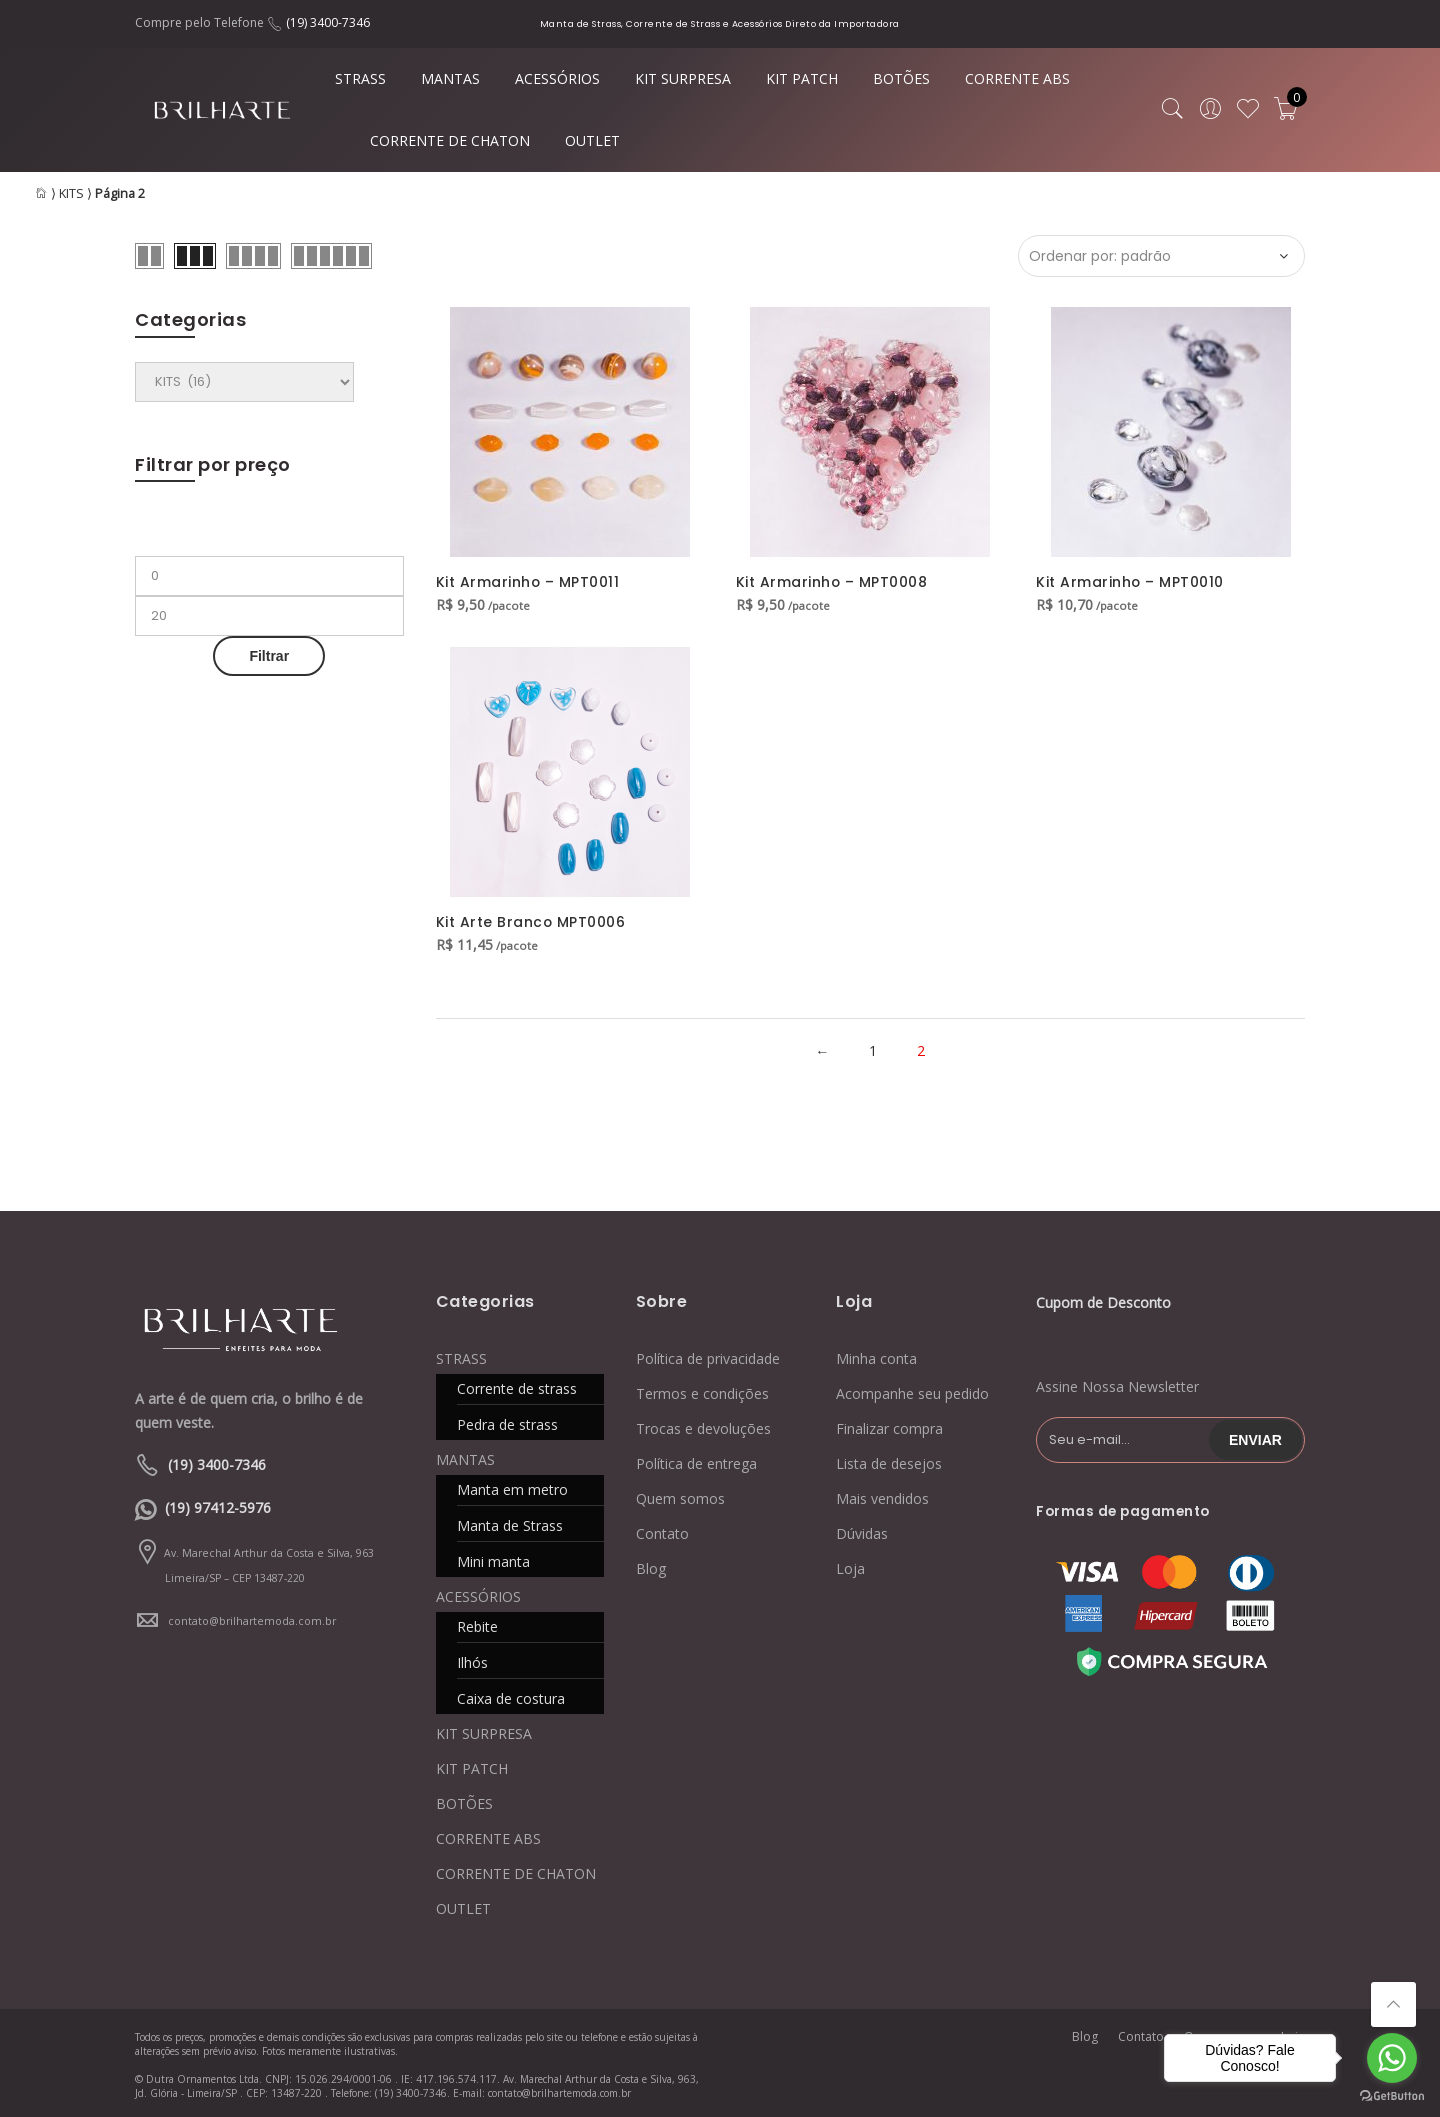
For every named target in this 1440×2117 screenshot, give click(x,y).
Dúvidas (862, 1531)
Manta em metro (512, 1487)
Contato (662, 1531)
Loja (850, 1566)
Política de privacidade (708, 1356)
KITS (71, 193)
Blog (651, 1566)
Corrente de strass (517, 1386)
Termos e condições (702, 1391)
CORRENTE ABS (1017, 78)
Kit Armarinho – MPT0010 (1130, 582)
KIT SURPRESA (683, 78)
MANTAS (450, 78)
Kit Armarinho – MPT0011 (528, 582)
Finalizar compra (889, 1426)
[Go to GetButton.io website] (1392, 2096)
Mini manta (493, 1559)
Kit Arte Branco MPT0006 (531, 922)
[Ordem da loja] (1161, 256)
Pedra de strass (507, 1422)
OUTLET (592, 140)
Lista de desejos (889, 1461)
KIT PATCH (802, 78)
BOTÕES (901, 78)
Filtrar (269, 656)
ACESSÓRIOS (557, 78)
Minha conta (876, 1356)
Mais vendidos (882, 1496)
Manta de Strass (510, 1523)
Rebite (477, 1624)
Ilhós (472, 1660)
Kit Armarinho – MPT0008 (832, 582)
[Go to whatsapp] (1392, 2058)
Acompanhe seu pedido (912, 1391)
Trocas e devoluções (703, 1426)
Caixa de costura (511, 1696)
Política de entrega (696, 1461)
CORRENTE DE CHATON (450, 140)
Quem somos (680, 1496)
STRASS (360, 78)
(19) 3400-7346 (328, 22)
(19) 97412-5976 (218, 1506)
